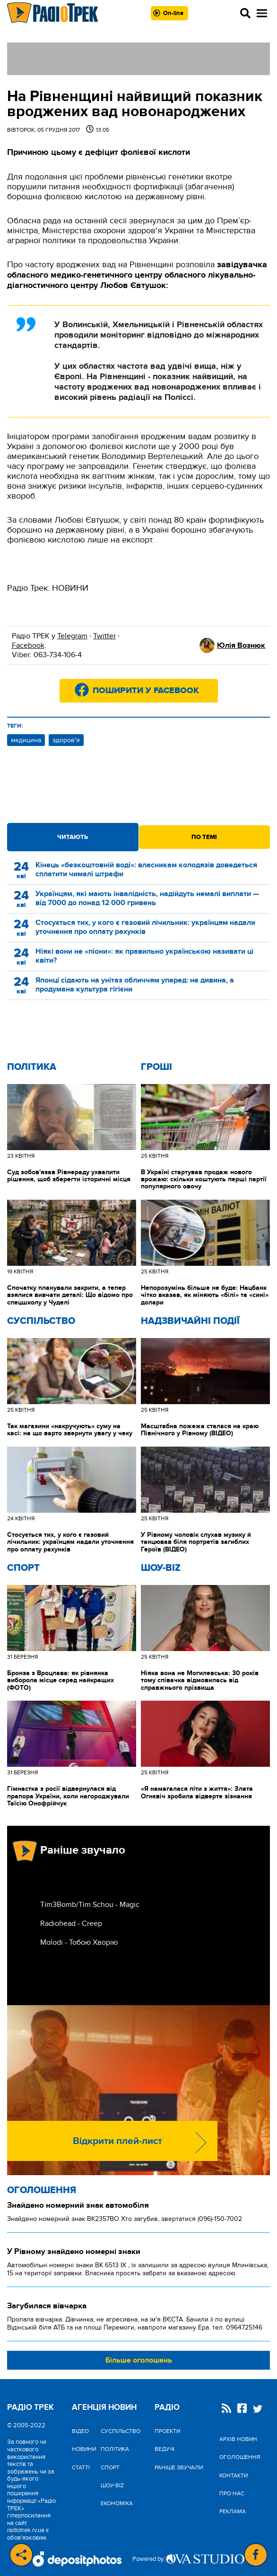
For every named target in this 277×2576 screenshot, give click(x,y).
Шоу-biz (161, 1568)
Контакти (233, 2475)
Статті (81, 2467)
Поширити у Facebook (146, 691)
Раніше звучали (179, 2467)
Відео (80, 2431)
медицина (26, 740)
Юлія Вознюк (241, 645)
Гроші (156, 1067)
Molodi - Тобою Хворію (79, 1942)
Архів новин (238, 2439)
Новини (84, 2449)
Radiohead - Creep (71, 1923)
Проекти (167, 2431)
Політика (31, 1067)
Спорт (23, 1568)
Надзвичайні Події (190, 1321)
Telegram (72, 636)
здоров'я (66, 740)
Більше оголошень (138, 2360)
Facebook (28, 645)
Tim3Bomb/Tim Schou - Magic (89, 1904)
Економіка (117, 2503)
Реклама (232, 2511)
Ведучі (164, 2449)
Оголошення (41, 2190)
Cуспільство (41, 1321)
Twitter (104, 636)
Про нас (231, 2493)
